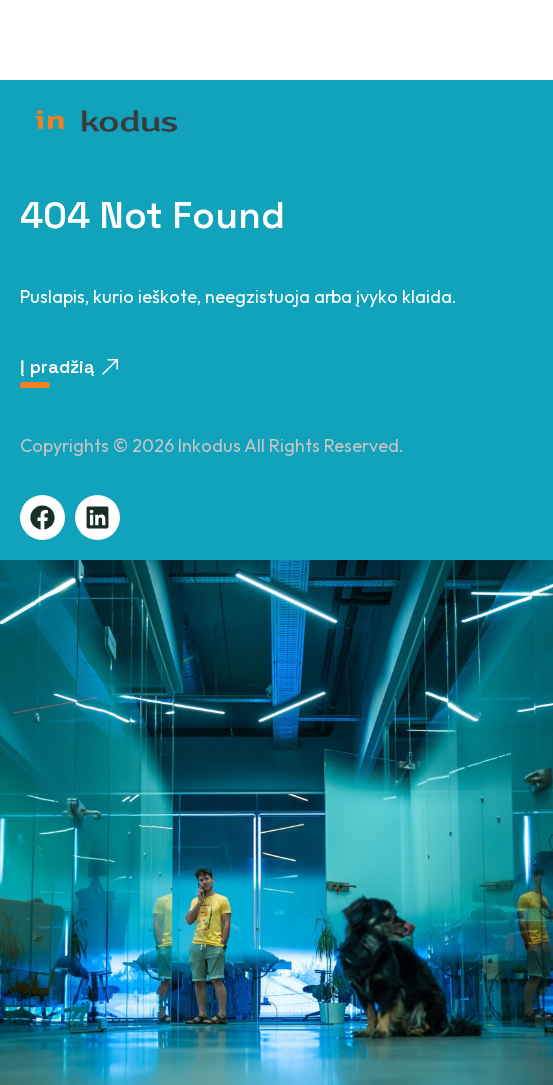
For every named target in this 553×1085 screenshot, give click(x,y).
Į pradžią (69, 366)
